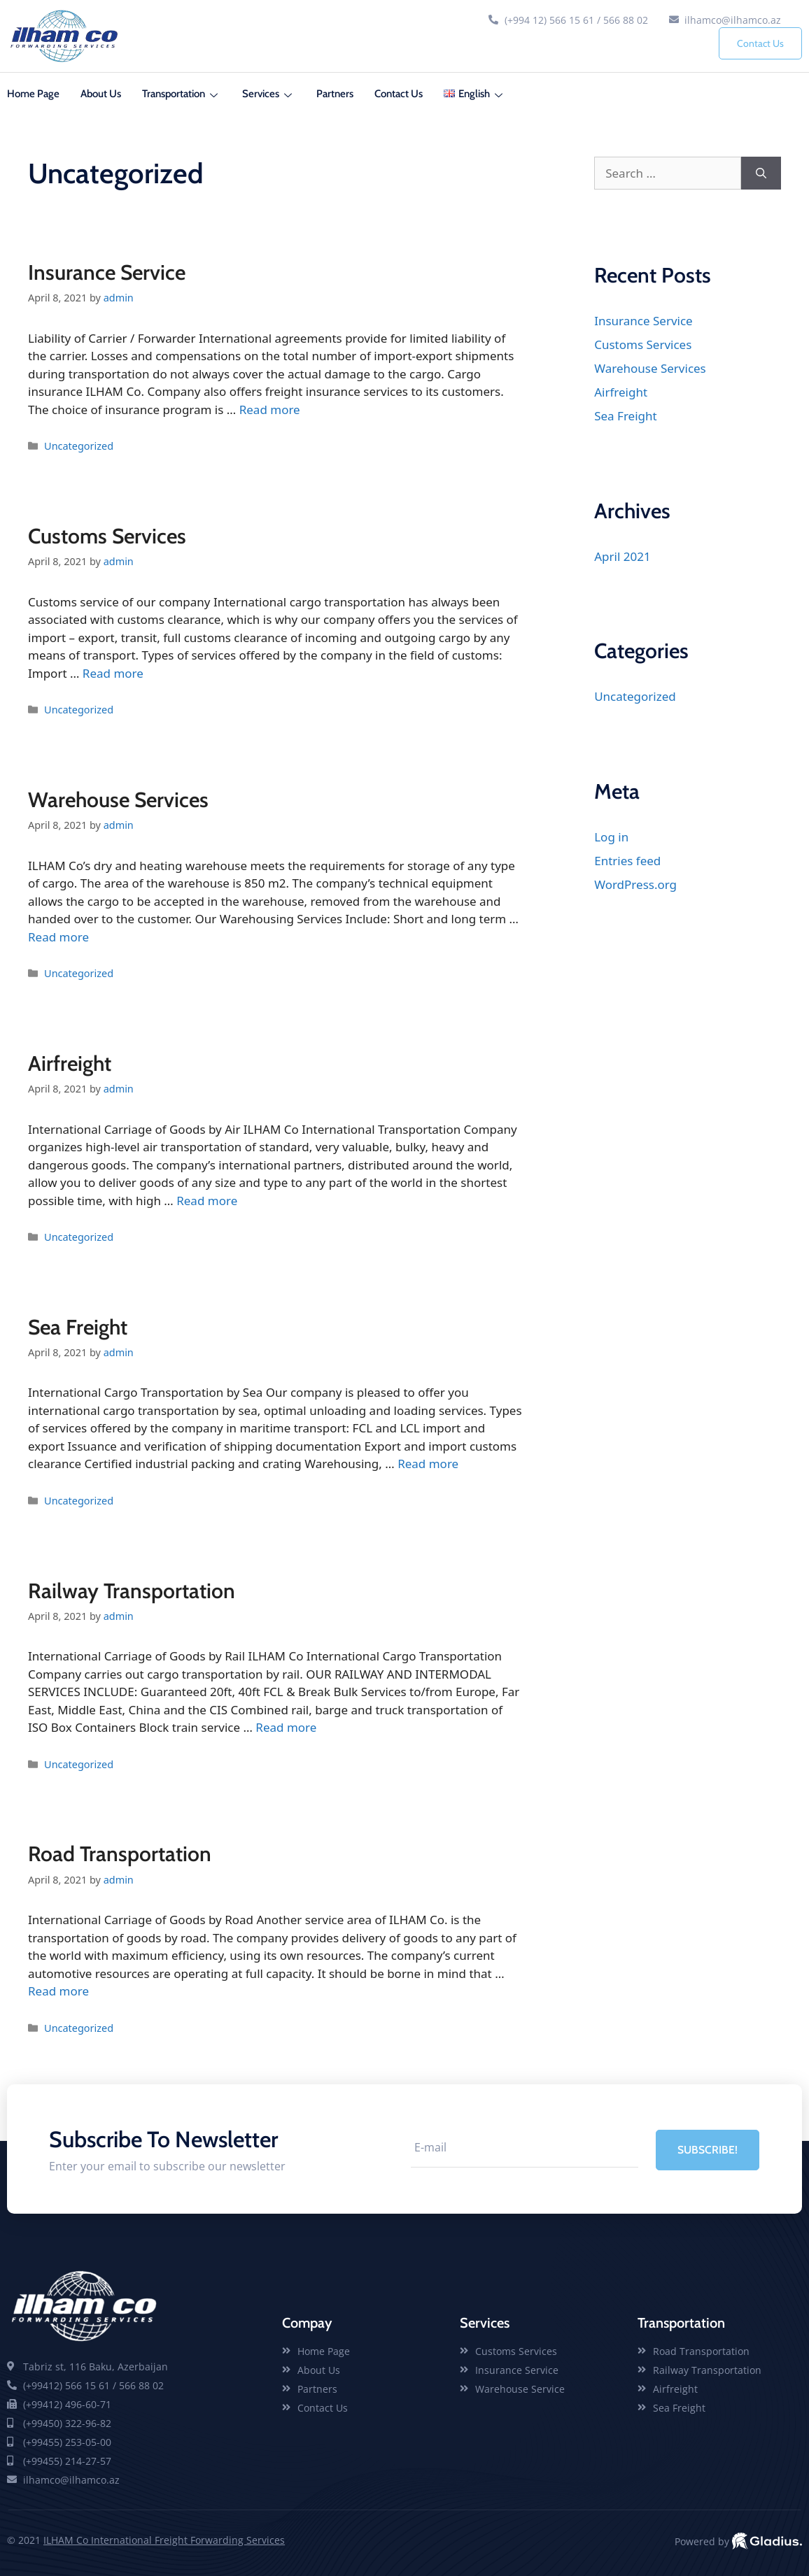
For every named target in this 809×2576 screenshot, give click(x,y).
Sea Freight (77, 1327)
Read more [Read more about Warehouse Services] (58, 937)
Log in (611, 837)
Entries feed (627, 861)
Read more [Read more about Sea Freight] (428, 1464)
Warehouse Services (118, 800)
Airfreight (69, 1063)
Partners (334, 93)
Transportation (181, 93)
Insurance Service (106, 272)
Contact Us (760, 43)
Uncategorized (78, 446)
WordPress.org (635, 884)
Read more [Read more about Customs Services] (113, 673)
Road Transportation (119, 1854)
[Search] (761, 173)
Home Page (33, 93)
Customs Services (107, 536)
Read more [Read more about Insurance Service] (269, 409)
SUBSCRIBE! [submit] (707, 2149)
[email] (524, 2149)
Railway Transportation (131, 1591)
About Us (100, 93)
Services (268, 93)
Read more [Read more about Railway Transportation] (285, 1727)
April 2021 (622, 556)
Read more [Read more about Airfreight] (206, 1201)
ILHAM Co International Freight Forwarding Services (164, 2540)
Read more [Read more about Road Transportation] (58, 1991)
